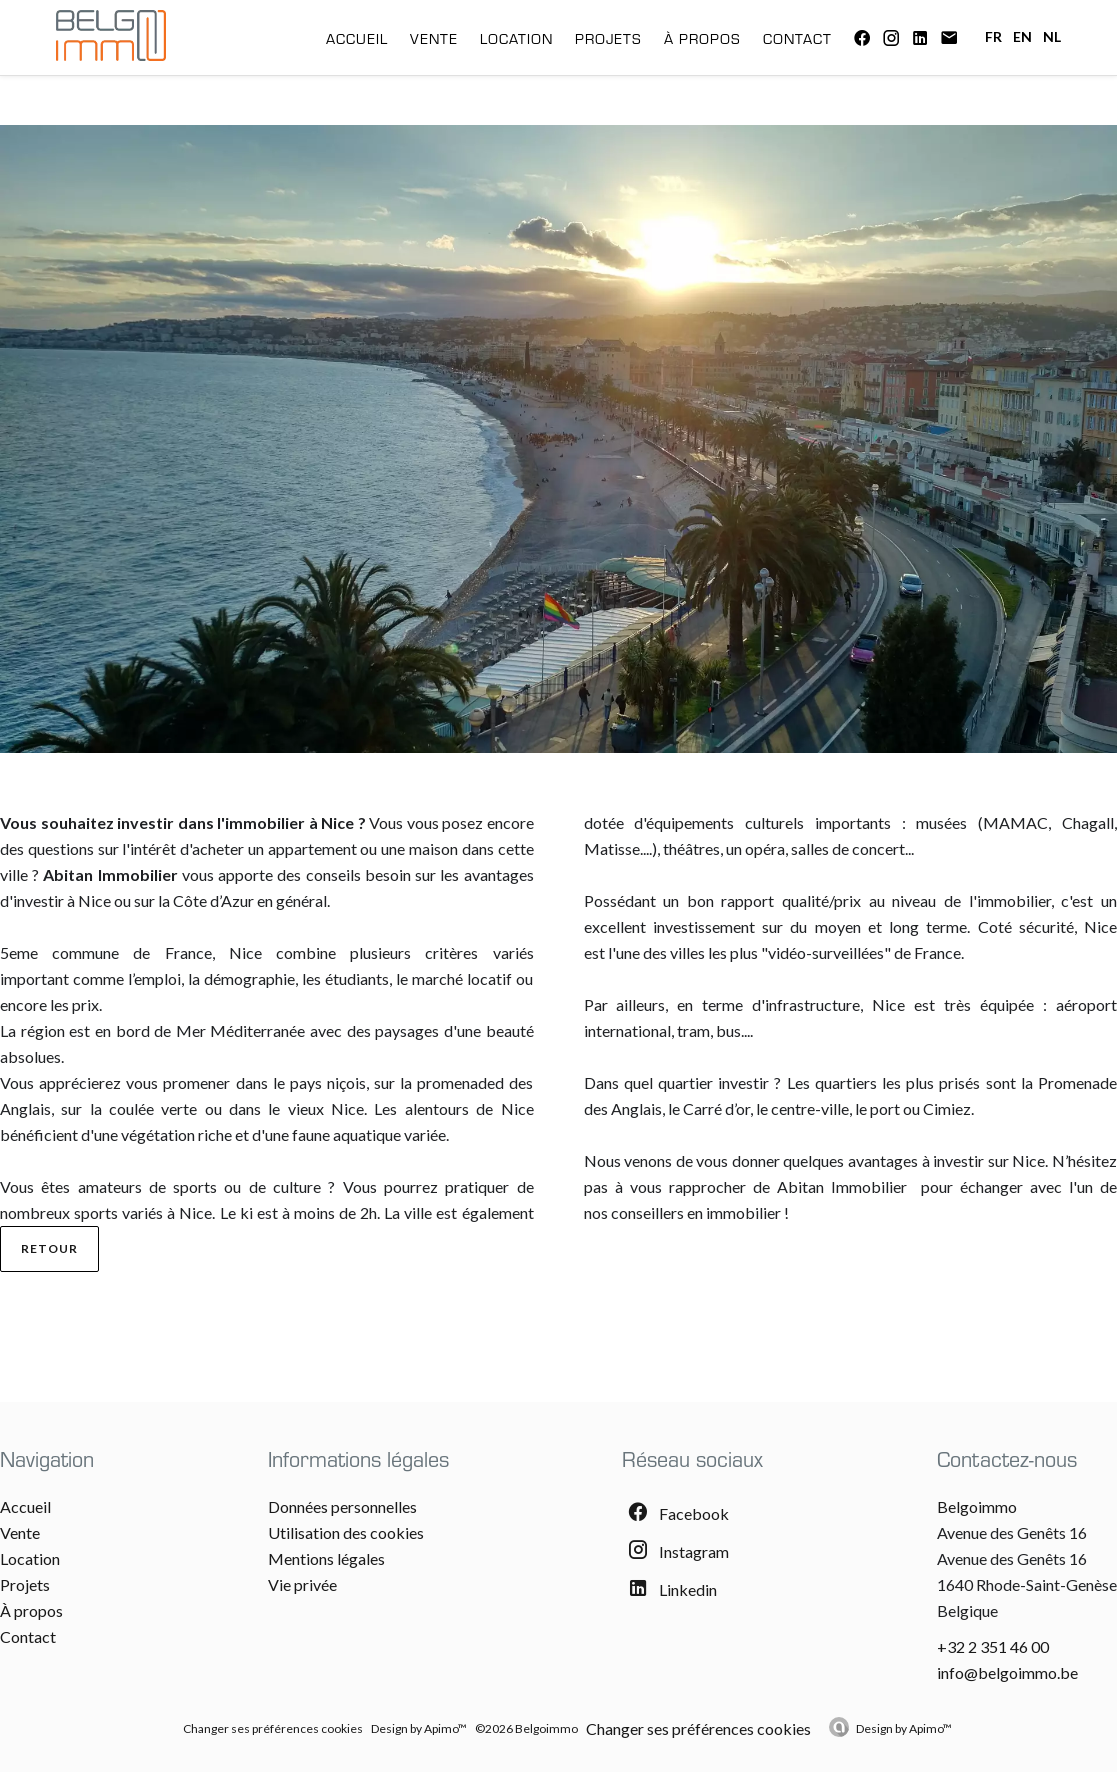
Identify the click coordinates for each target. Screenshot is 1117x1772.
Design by (904, 1728)
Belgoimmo (977, 1506)
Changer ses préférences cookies (273, 1728)
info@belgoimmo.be (1007, 1672)
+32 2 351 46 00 (993, 1646)
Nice (245, 952)
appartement (312, 848)
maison (435, 848)
